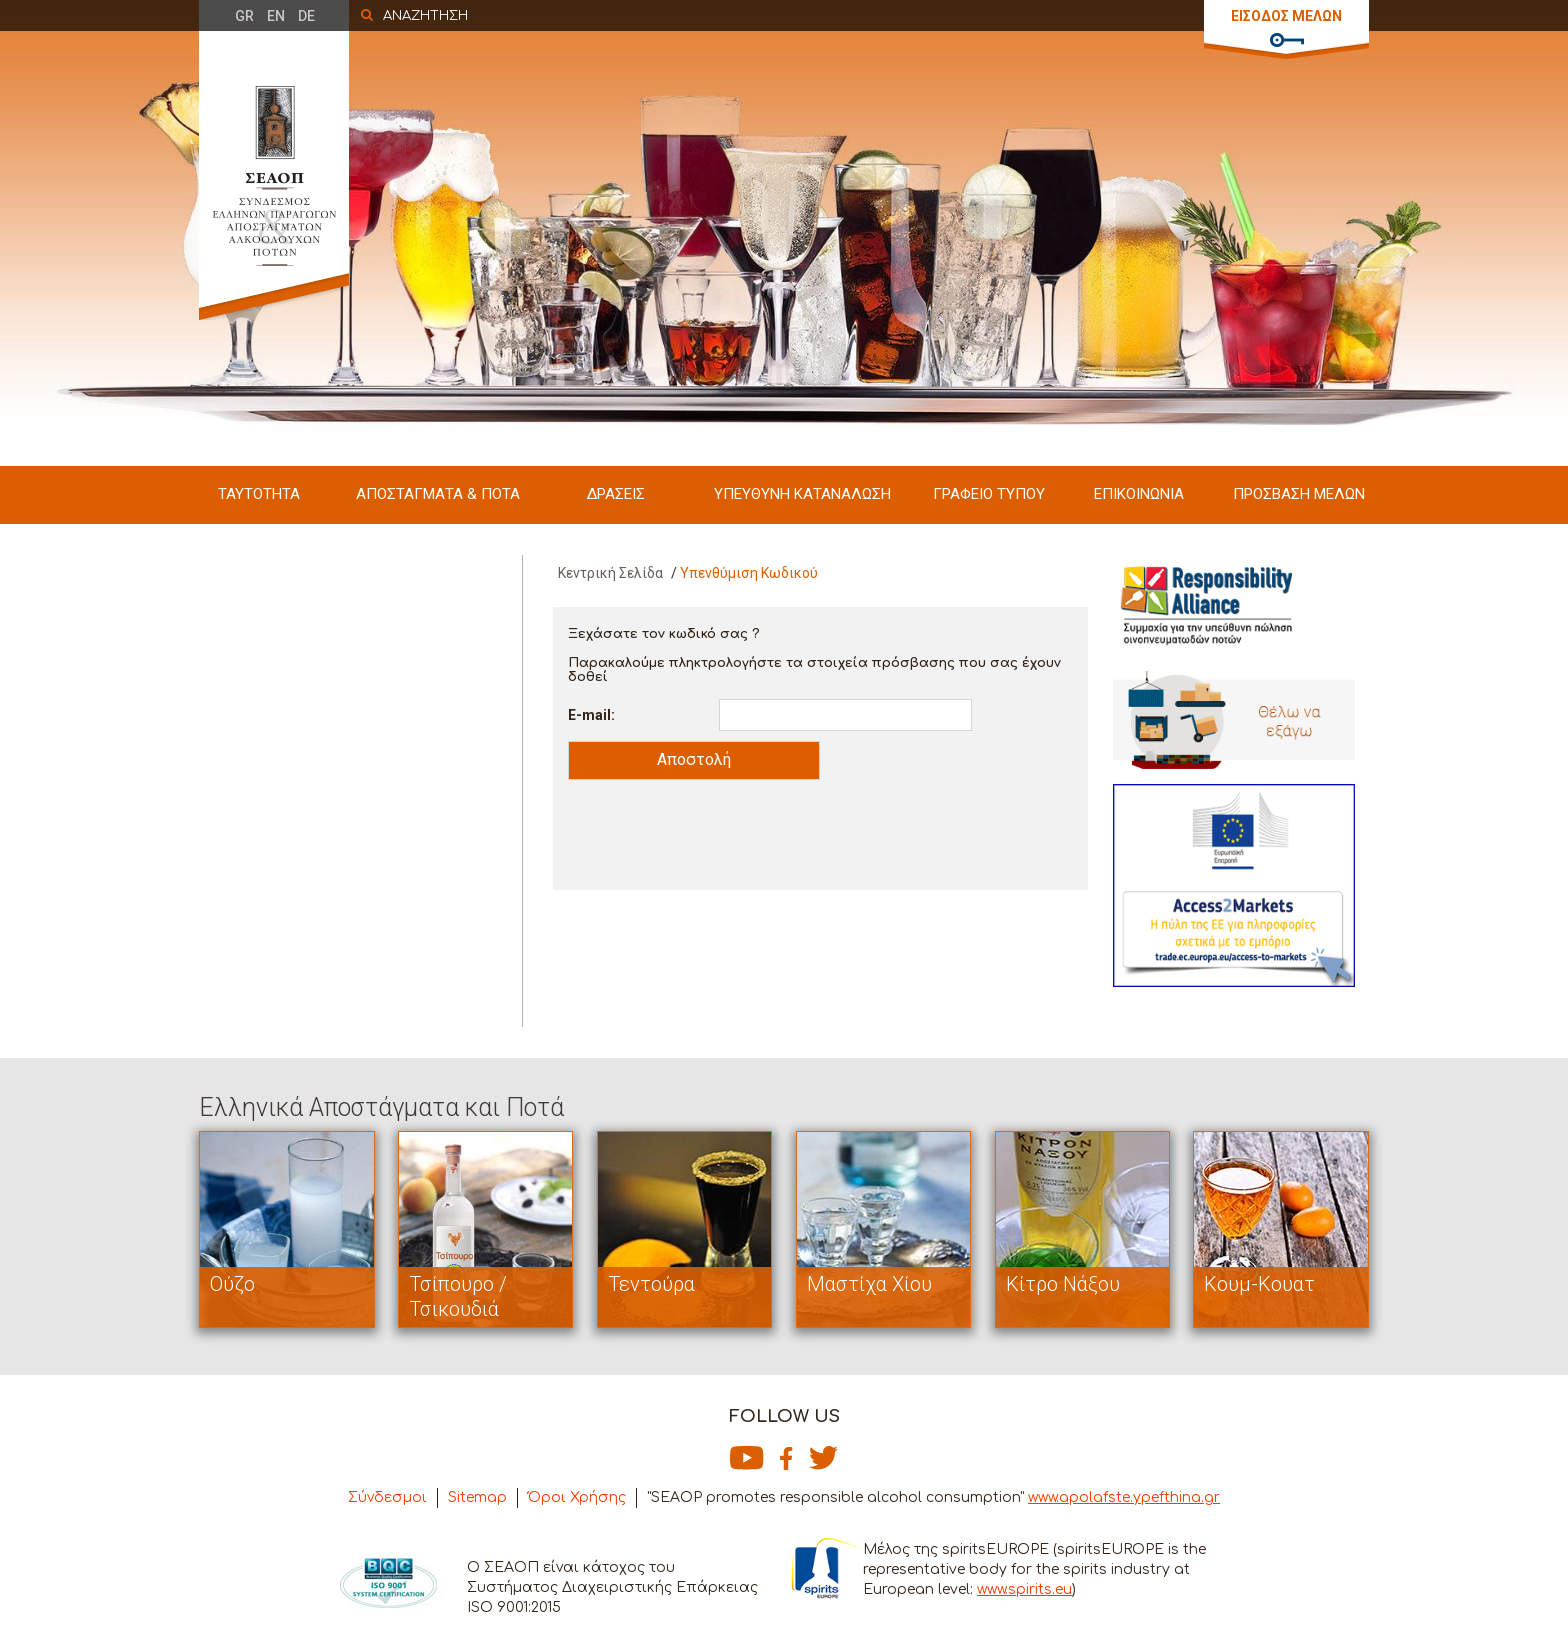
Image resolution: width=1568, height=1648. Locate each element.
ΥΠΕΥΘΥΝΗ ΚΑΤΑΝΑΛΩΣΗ (802, 494)
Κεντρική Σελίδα (610, 573)
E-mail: (591, 715)
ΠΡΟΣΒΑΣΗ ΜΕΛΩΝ (1299, 494)
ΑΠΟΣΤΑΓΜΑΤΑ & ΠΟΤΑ (438, 494)
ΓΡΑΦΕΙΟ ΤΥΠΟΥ (989, 494)
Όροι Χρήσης (577, 1497)
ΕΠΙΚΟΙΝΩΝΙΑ (1139, 494)
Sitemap (477, 1497)
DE (306, 16)
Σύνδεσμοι (387, 1497)
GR (244, 16)
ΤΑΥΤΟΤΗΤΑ (259, 494)
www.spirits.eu (1024, 1589)
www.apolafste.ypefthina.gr (1124, 1497)
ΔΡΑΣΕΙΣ (616, 494)
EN (276, 16)
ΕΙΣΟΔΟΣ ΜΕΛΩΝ (1286, 16)
